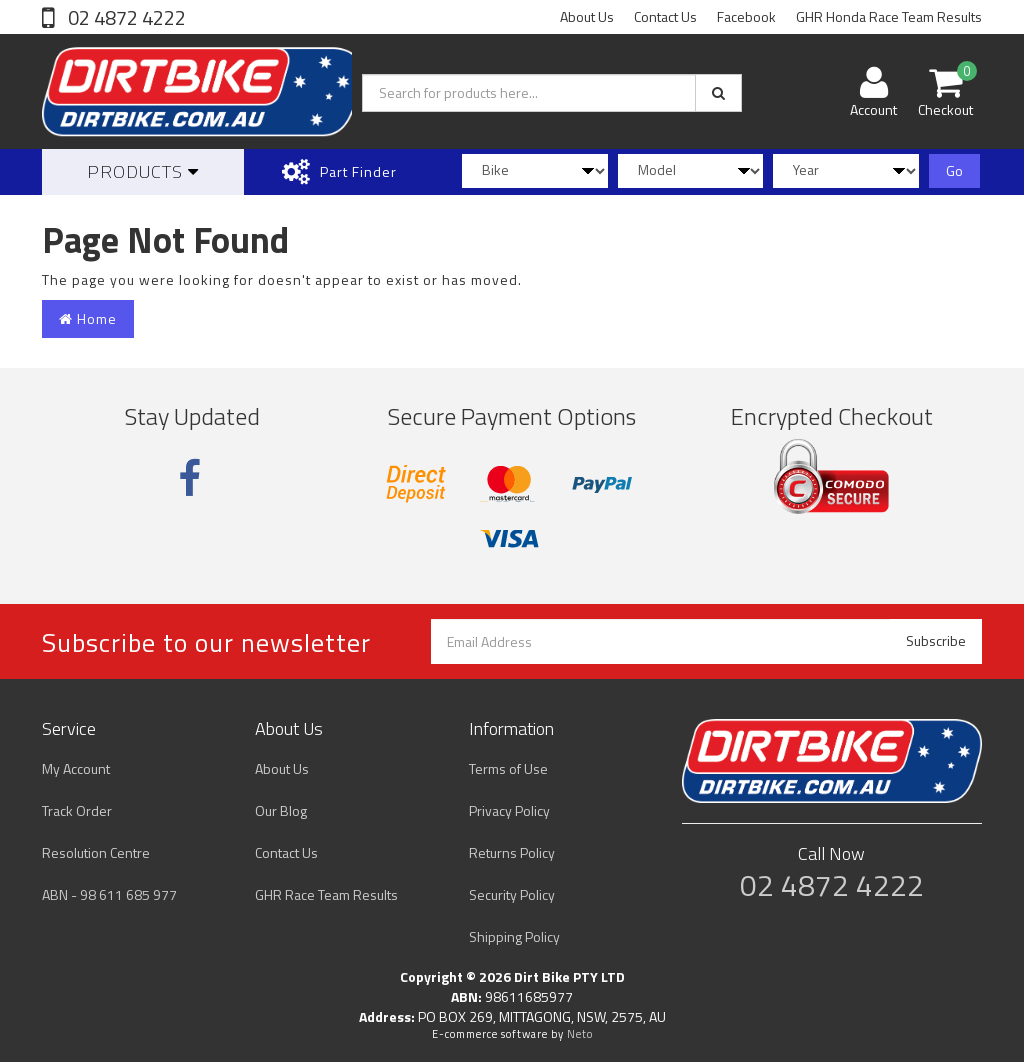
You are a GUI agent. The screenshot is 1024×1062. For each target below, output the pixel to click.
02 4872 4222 (125, 17)
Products (143, 171)
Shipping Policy (514, 936)
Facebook (746, 16)
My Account (76, 768)
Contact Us (665, 16)
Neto (580, 1034)
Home (88, 318)
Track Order (77, 810)
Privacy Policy (509, 810)
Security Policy (512, 894)
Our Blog (281, 810)
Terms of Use (508, 768)
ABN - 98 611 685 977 (109, 894)
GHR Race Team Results (326, 894)
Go (954, 170)
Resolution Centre (96, 852)
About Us (587, 16)
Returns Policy (512, 852)
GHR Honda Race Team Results (889, 16)
